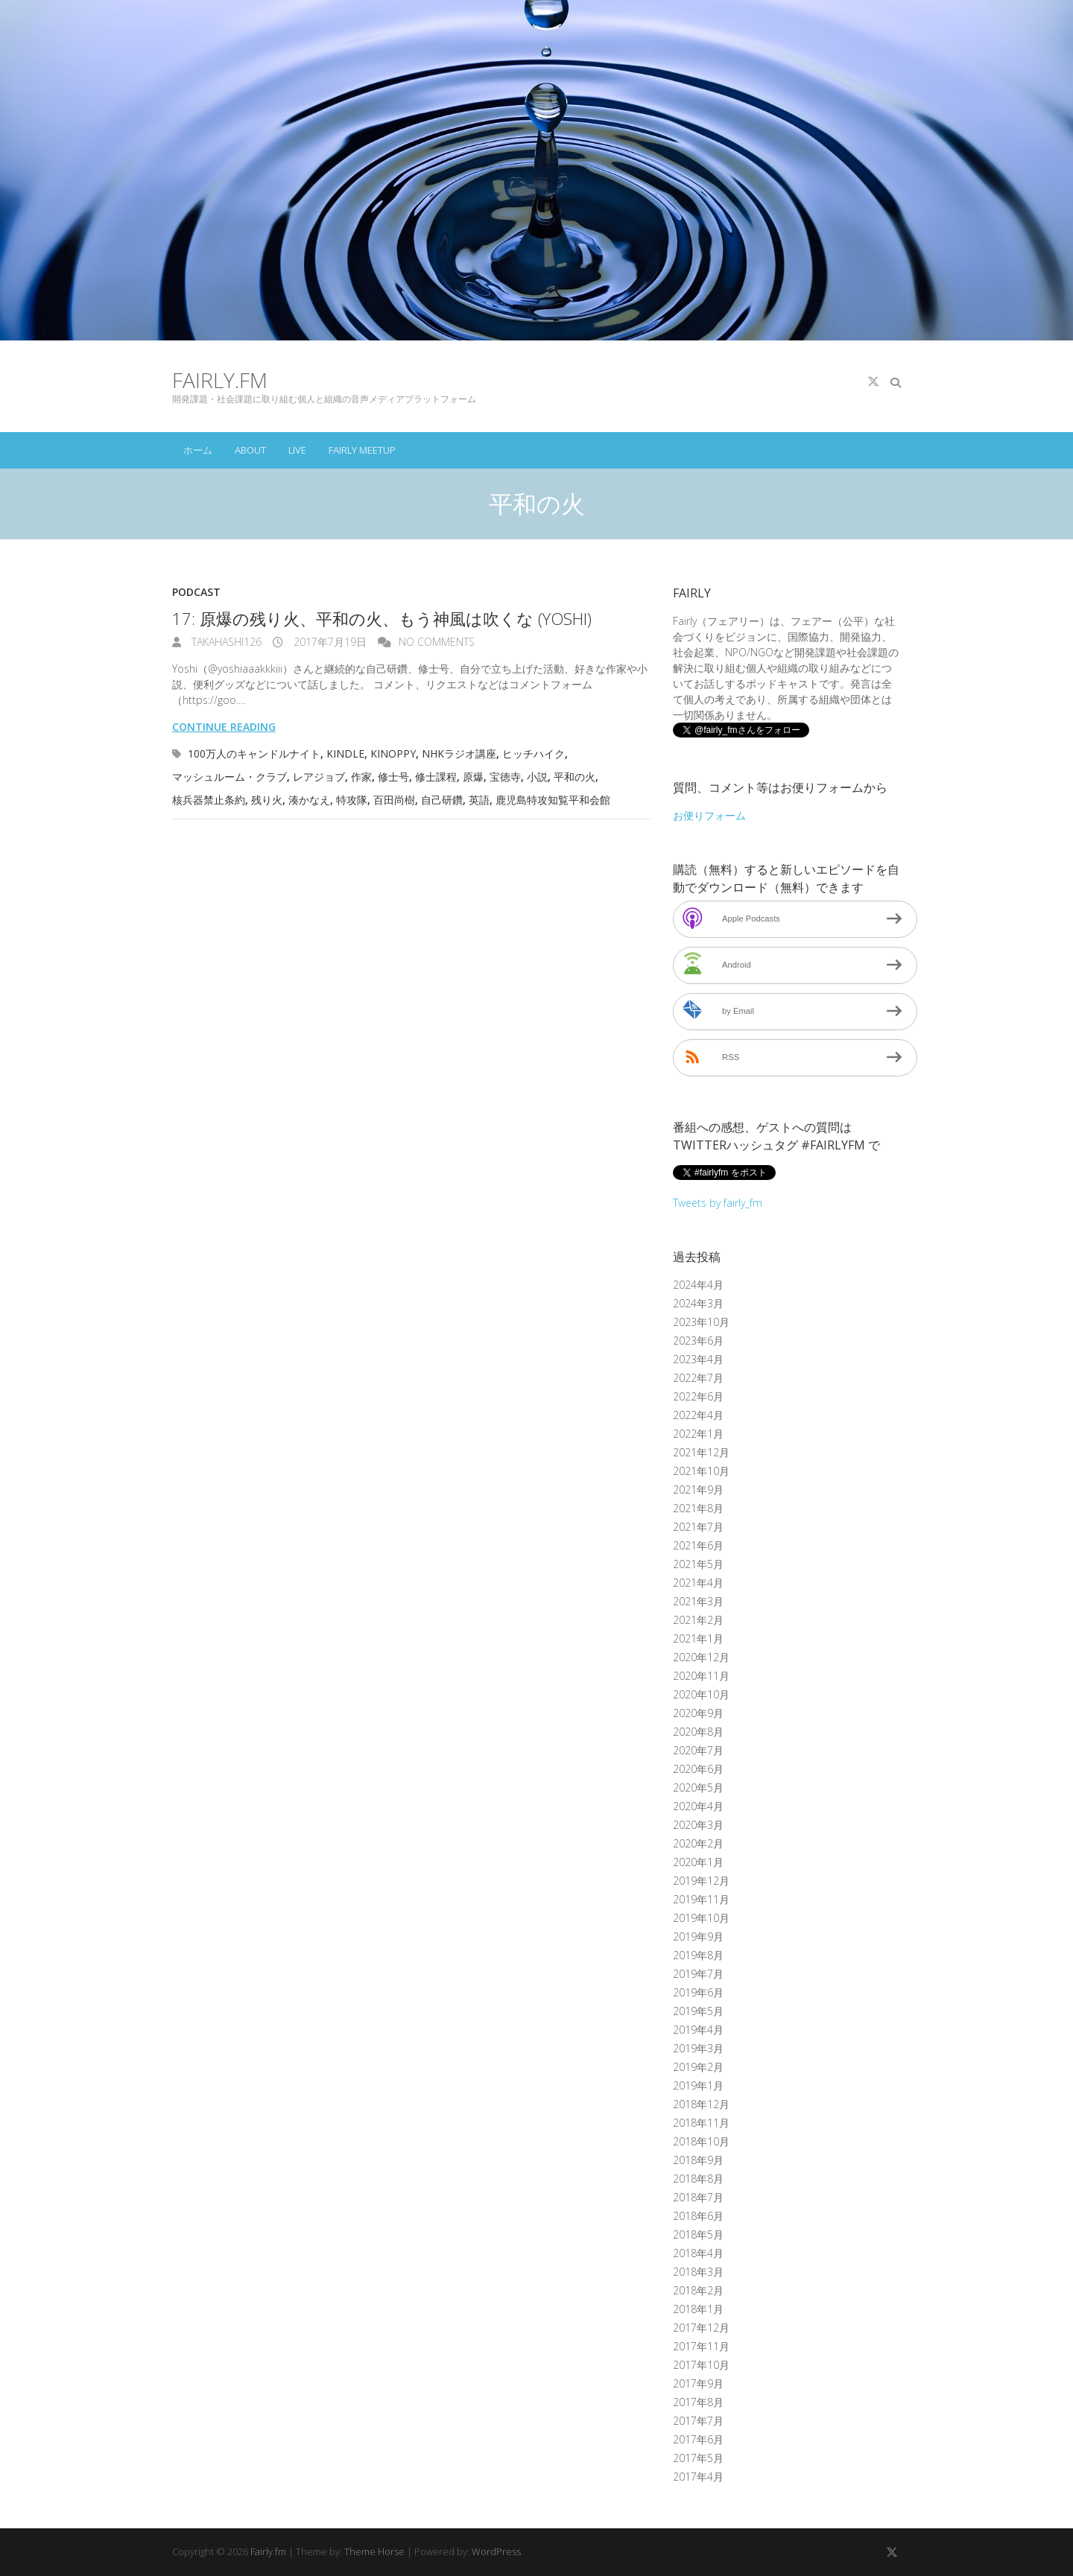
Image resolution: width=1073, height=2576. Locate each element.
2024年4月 (698, 1285)
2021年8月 (698, 1508)
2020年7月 (698, 1750)
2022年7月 (698, 1378)
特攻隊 (351, 800)
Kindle (345, 753)
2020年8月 (698, 1732)
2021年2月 (698, 1620)
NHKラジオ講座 (459, 753)
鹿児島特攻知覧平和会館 (553, 800)
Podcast (196, 592)
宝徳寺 (505, 777)
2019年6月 (698, 1992)
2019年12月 (701, 1881)
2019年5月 (698, 2011)
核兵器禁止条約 (208, 800)
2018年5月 (698, 2234)
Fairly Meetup (362, 450)
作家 (361, 777)
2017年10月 (701, 2365)
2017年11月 (701, 2346)
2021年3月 (698, 1601)
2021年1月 (698, 1638)
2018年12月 (701, 2104)
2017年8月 (698, 2402)
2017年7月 (698, 2421)
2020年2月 (698, 1843)
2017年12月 (701, 2327)
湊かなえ (309, 800)
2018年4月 (698, 2253)
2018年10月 (701, 2141)
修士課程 (436, 777)
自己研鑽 (442, 800)
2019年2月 (698, 2067)
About (250, 450)
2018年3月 (698, 2272)
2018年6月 (698, 2216)
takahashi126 (225, 642)
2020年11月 (701, 1676)
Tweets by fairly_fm (717, 1203)
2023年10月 (701, 1322)
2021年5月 (698, 1564)
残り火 (266, 800)
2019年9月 (698, 1936)
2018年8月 (698, 2178)
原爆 (473, 777)
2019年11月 (701, 1899)
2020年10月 (701, 1694)
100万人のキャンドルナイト (254, 753)
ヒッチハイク (533, 753)
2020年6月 (698, 1769)
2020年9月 (698, 1713)
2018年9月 (698, 2160)
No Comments (437, 642)
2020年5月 (698, 1787)
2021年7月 (698, 1527)
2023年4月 (698, 1359)
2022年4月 (698, 1415)
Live (297, 450)
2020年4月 (698, 1806)
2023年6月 (698, 1340)
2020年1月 (698, 1862)
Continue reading (224, 727)
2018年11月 (701, 2123)
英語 (479, 800)
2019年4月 (698, 2030)
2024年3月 (698, 1303)
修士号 (393, 777)
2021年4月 (698, 1583)
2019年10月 (701, 1918)
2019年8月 (698, 1955)
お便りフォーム (709, 815)
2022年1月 (698, 1434)
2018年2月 (698, 2290)
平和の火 (574, 777)
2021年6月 (698, 1545)
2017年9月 (698, 2383)
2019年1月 (698, 2085)
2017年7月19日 (329, 642)
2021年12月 (701, 1452)
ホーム (197, 450)
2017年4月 (698, 2476)
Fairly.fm (220, 380)
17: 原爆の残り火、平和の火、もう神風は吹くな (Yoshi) (382, 618)
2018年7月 (698, 2197)
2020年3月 (698, 1825)
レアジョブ (319, 777)
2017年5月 (698, 2458)
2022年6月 (698, 1396)
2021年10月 (701, 1471)
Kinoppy (393, 753)
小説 (537, 777)
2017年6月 (698, 2439)
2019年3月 (698, 2048)
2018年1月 (698, 2309)
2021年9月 (698, 1489)
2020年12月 (701, 1657)
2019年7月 (698, 1974)
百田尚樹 (394, 800)
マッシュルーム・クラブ (229, 777)
